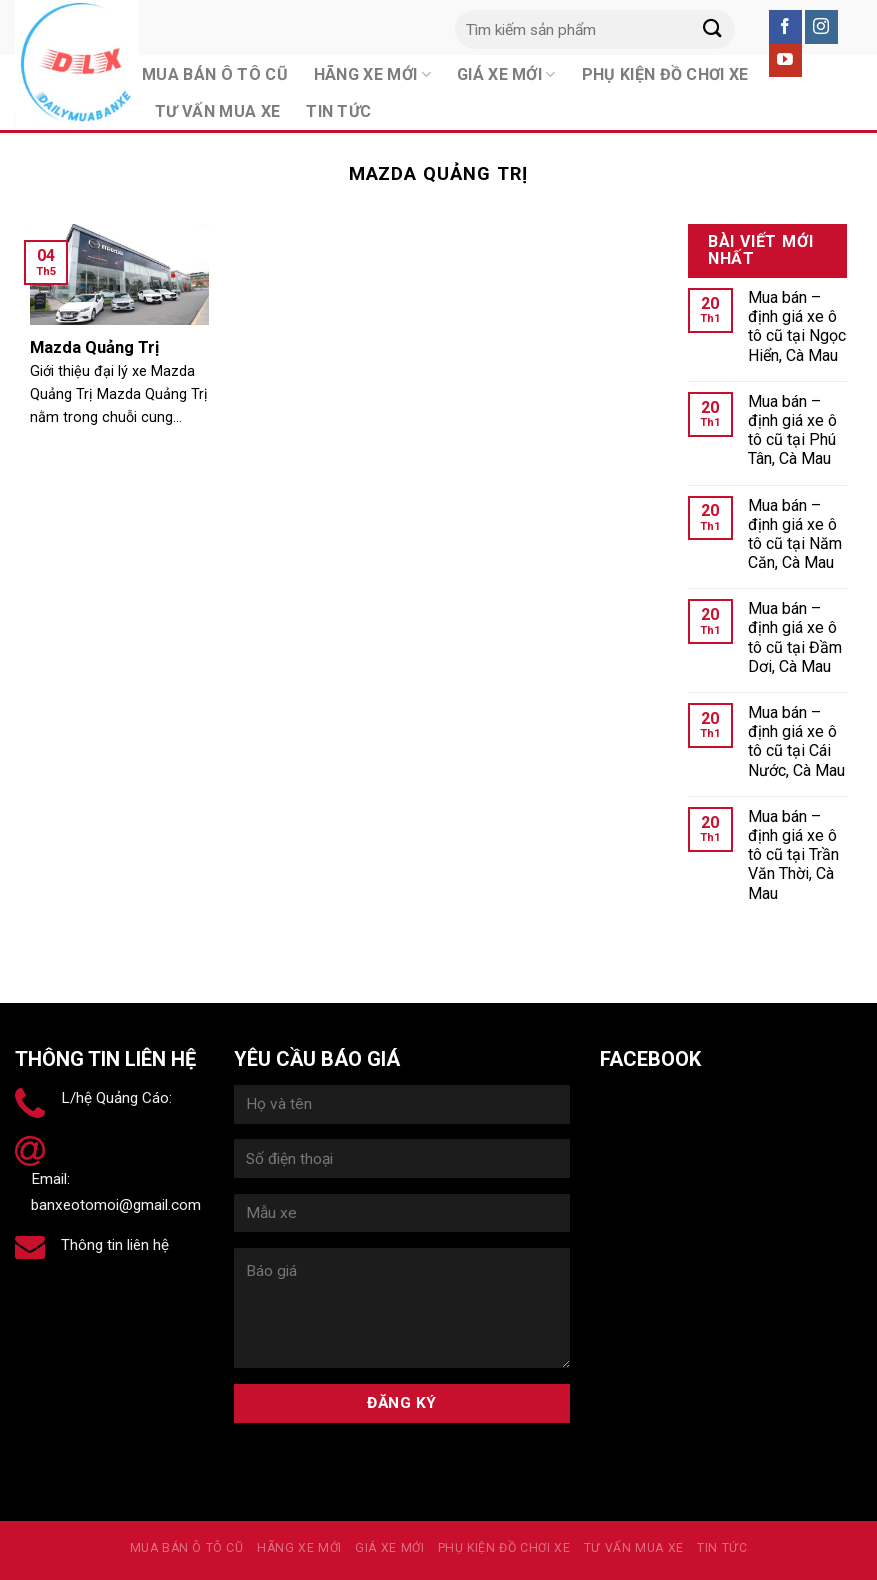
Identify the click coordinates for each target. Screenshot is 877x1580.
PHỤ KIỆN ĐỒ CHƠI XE (504, 1548)
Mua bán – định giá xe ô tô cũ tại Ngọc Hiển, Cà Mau (797, 326)
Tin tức (338, 111)
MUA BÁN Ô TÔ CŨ (187, 1548)
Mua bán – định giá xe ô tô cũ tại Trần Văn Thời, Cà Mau (793, 855)
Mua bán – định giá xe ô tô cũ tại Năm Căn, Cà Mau (795, 534)
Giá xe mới (389, 1548)
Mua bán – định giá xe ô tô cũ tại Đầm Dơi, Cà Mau (795, 637)
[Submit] (713, 29)
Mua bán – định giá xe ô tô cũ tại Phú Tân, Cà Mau (792, 430)
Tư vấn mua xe (217, 111)
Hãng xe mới (299, 1548)
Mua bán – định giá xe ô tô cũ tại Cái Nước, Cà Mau (796, 741)
